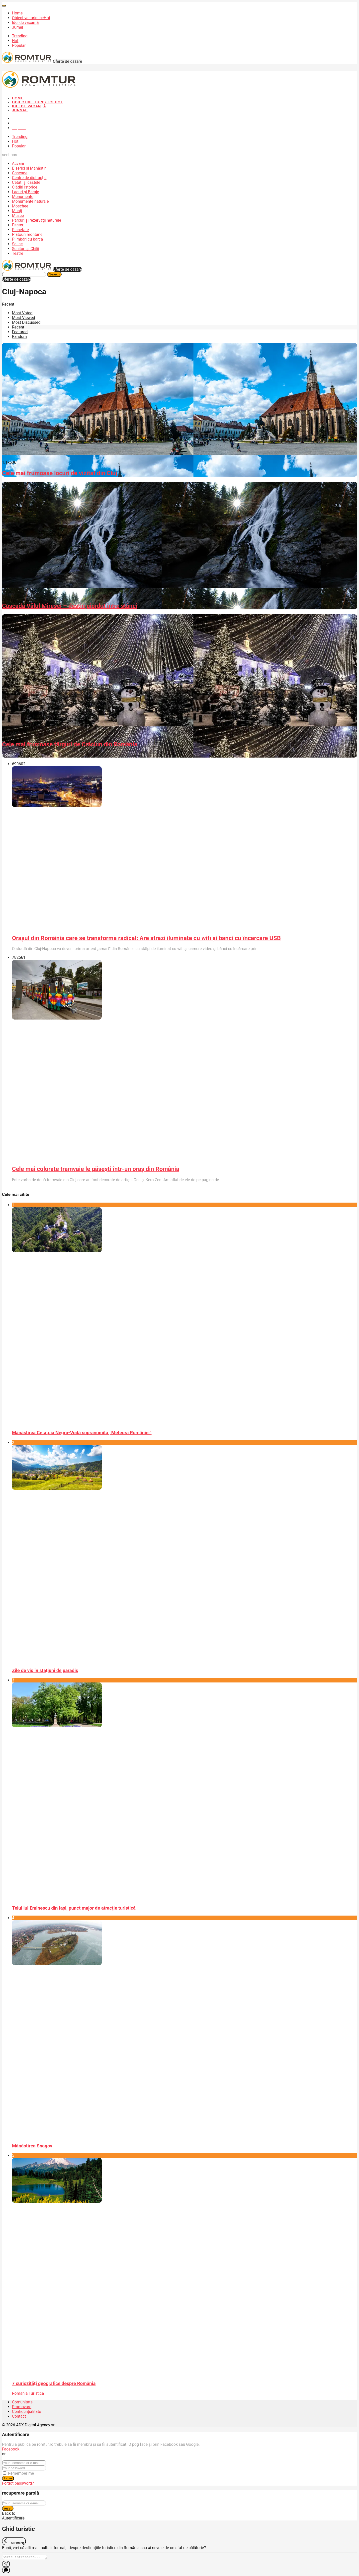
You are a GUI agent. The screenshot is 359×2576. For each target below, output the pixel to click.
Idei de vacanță (25, 22)
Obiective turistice (31, 17)
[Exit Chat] (14, 2541)
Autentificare (13, 2518)
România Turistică (28, 2393)
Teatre (17, 253)
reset (7, 2508)
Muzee (18, 215)
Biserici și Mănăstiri (29, 168)
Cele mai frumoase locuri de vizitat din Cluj (59, 473)
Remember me (21, 2473)
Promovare (21, 2406)
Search (54, 274)
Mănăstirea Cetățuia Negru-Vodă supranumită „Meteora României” (82, 1432)
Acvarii (18, 163)
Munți (17, 210)
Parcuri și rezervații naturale (36, 220)
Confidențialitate (26, 2411)
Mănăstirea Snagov (32, 2146)
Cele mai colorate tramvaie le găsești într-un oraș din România (95, 1168)
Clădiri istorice (24, 187)
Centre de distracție (29, 177)
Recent (18, 327)
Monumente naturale (30, 201)
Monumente (22, 196)
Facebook (10, 2449)
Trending (19, 36)
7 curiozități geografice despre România (53, 2383)
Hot (15, 40)
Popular (19, 45)
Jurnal (17, 27)
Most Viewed (23, 317)
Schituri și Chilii (25, 248)
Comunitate (22, 2402)
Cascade (19, 173)
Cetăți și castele (26, 182)
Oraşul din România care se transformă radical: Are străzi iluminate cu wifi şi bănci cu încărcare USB (146, 938)
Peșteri (18, 225)
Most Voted (22, 313)
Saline (17, 244)
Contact (19, 2416)
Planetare (20, 229)
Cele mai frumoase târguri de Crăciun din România (69, 744)
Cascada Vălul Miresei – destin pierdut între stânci (69, 605)
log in (8, 2478)
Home (17, 13)
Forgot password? (18, 2483)
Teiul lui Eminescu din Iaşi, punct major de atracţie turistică (74, 1908)
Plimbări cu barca (27, 239)
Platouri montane (27, 234)
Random (19, 336)
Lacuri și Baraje (25, 192)
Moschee (20, 206)
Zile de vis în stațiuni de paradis (45, 1670)
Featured (20, 331)
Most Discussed (26, 322)
